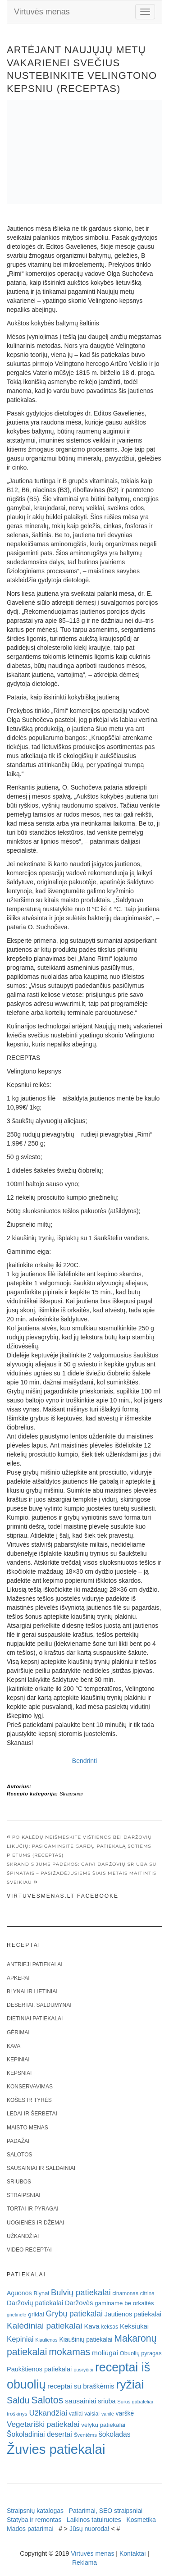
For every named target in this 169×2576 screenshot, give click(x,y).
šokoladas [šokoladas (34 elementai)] (115, 2434)
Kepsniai (19, 2073)
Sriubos (19, 2182)
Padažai (18, 2141)
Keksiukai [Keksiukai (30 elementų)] (134, 2326)
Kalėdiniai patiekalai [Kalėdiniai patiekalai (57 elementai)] (44, 2325)
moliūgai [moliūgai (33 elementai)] (105, 2353)
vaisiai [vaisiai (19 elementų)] (92, 2414)
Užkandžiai (23, 2236)
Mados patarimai (30, 2528)
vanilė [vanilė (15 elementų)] (107, 2413)
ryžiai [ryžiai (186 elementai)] (130, 2384)
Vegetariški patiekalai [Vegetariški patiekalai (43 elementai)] (43, 2424)
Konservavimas (30, 2086)
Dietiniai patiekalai (35, 2018)
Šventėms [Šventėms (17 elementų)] (85, 2435)
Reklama (84, 2562)
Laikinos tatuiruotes (94, 2519)
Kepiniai (18, 2059)
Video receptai (29, 2250)
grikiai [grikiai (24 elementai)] (36, 2314)
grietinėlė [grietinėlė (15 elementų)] (16, 2314)
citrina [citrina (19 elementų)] (147, 2293)
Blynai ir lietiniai (32, 1991)
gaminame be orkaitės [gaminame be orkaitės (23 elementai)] (124, 2303)
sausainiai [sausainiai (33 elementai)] (80, 2401)
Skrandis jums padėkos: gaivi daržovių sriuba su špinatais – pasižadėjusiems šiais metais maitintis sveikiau (81, 1873)
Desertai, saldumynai (39, 2005)
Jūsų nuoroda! (89, 2528)
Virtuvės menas (42, 11)
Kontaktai (132, 2553)
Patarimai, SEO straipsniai (105, 2510)
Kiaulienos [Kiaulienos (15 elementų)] (46, 2340)
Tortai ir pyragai (33, 2209)
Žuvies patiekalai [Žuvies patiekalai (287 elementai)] (56, 2449)
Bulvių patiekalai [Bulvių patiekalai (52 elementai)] (81, 2292)
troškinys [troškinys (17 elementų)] (17, 2413)
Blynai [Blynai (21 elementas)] (41, 2293)
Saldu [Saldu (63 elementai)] (18, 2400)
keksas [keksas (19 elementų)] (109, 2327)
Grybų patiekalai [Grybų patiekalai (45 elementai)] (74, 2313)
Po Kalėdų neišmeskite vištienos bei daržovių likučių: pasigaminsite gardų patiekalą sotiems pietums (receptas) (79, 1846)
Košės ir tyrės (29, 2100)
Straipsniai (70, 1793)
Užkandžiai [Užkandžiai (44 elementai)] (48, 2412)
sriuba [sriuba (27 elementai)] (106, 2401)
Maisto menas (27, 2127)
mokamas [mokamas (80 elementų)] (69, 2352)
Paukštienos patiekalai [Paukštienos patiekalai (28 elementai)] (39, 2369)
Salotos (19, 2154)
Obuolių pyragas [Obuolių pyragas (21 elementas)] (141, 2353)
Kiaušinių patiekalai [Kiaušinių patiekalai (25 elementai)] (86, 2339)
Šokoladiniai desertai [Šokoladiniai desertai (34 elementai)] (39, 2434)
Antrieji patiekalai (35, 1964)
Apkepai (18, 1978)
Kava (13, 2046)
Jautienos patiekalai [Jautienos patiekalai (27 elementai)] (133, 2314)
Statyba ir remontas (34, 2519)
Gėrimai (18, 2032)
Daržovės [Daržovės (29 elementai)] (79, 2303)
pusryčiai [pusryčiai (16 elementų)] (83, 2369)
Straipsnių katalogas (35, 2510)
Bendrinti (84, 1760)
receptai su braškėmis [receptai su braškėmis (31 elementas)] (80, 2386)
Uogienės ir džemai (35, 2223)
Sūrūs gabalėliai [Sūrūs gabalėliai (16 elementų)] (135, 2401)
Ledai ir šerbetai (32, 2113)
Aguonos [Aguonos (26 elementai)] (19, 2293)
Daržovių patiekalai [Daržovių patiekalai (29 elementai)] (35, 2303)
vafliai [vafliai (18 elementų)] (75, 2414)
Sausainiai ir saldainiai (41, 2168)
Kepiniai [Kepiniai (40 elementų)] (20, 2339)
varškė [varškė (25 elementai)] (125, 2413)
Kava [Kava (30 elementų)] (91, 2326)
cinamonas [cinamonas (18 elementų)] (125, 2293)
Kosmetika (140, 2519)
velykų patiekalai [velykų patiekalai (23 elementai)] (103, 2424)
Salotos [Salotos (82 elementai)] (47, 2400)
